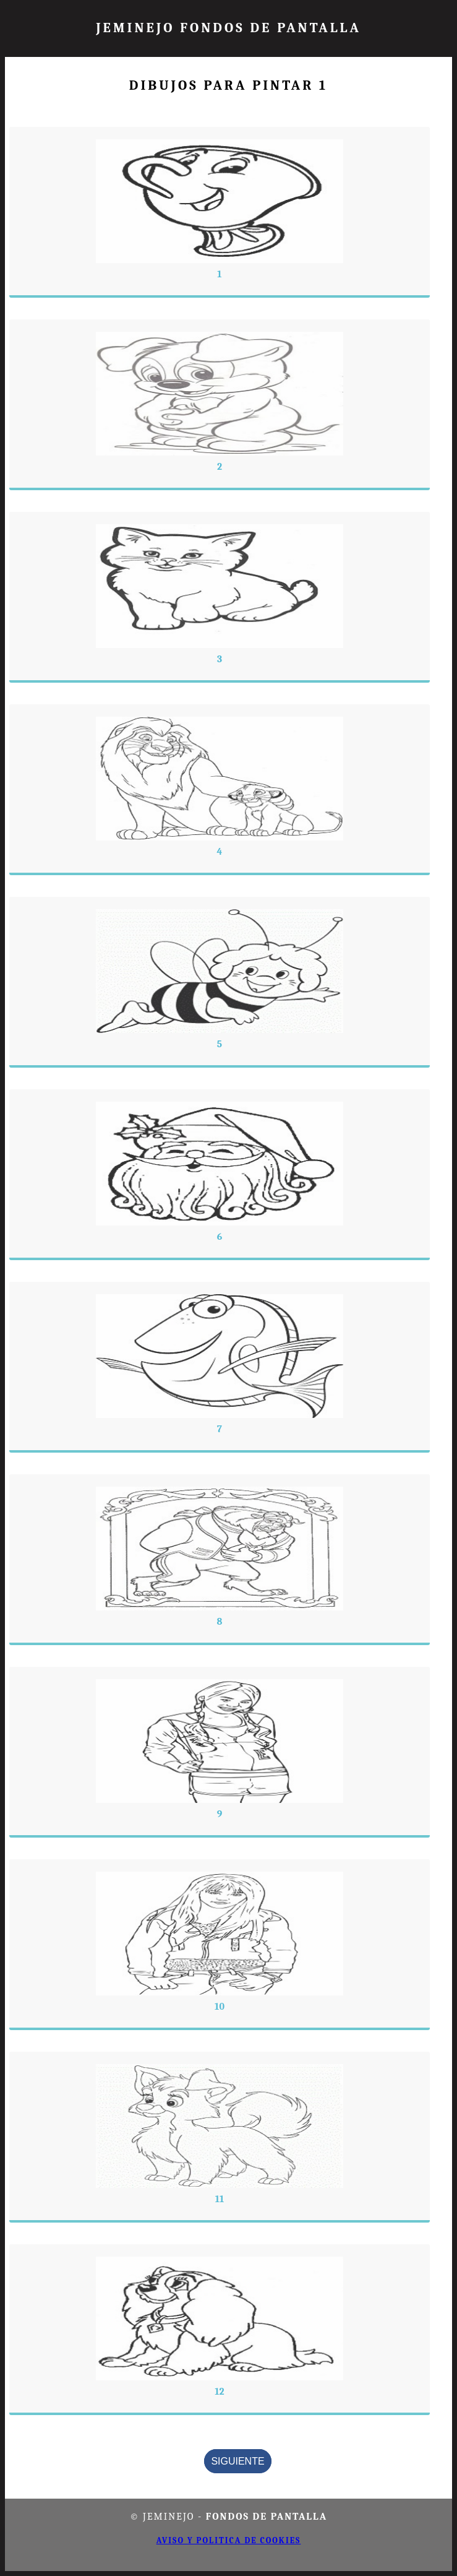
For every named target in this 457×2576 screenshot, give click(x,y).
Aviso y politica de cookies (228, 2540)
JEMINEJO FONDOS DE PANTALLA (228, 28)
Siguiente (237, 2461)
